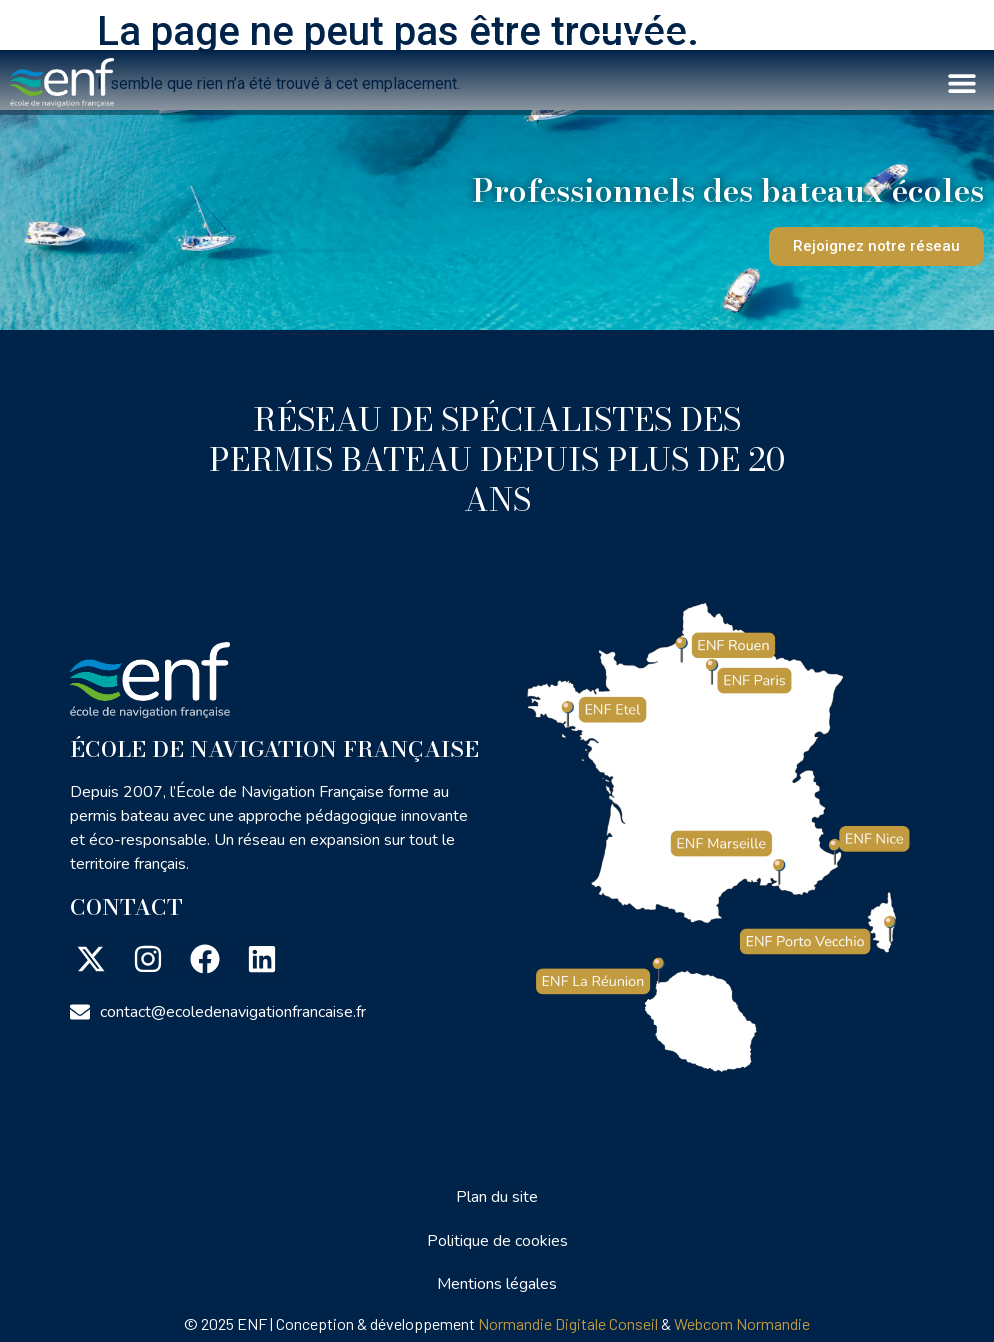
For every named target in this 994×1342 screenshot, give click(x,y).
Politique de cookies (497, 1241)
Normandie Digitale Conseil (568, 1323)
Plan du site (497, 1197)
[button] (961, 82)
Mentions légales (497, 1284)
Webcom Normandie (742, 1323)
